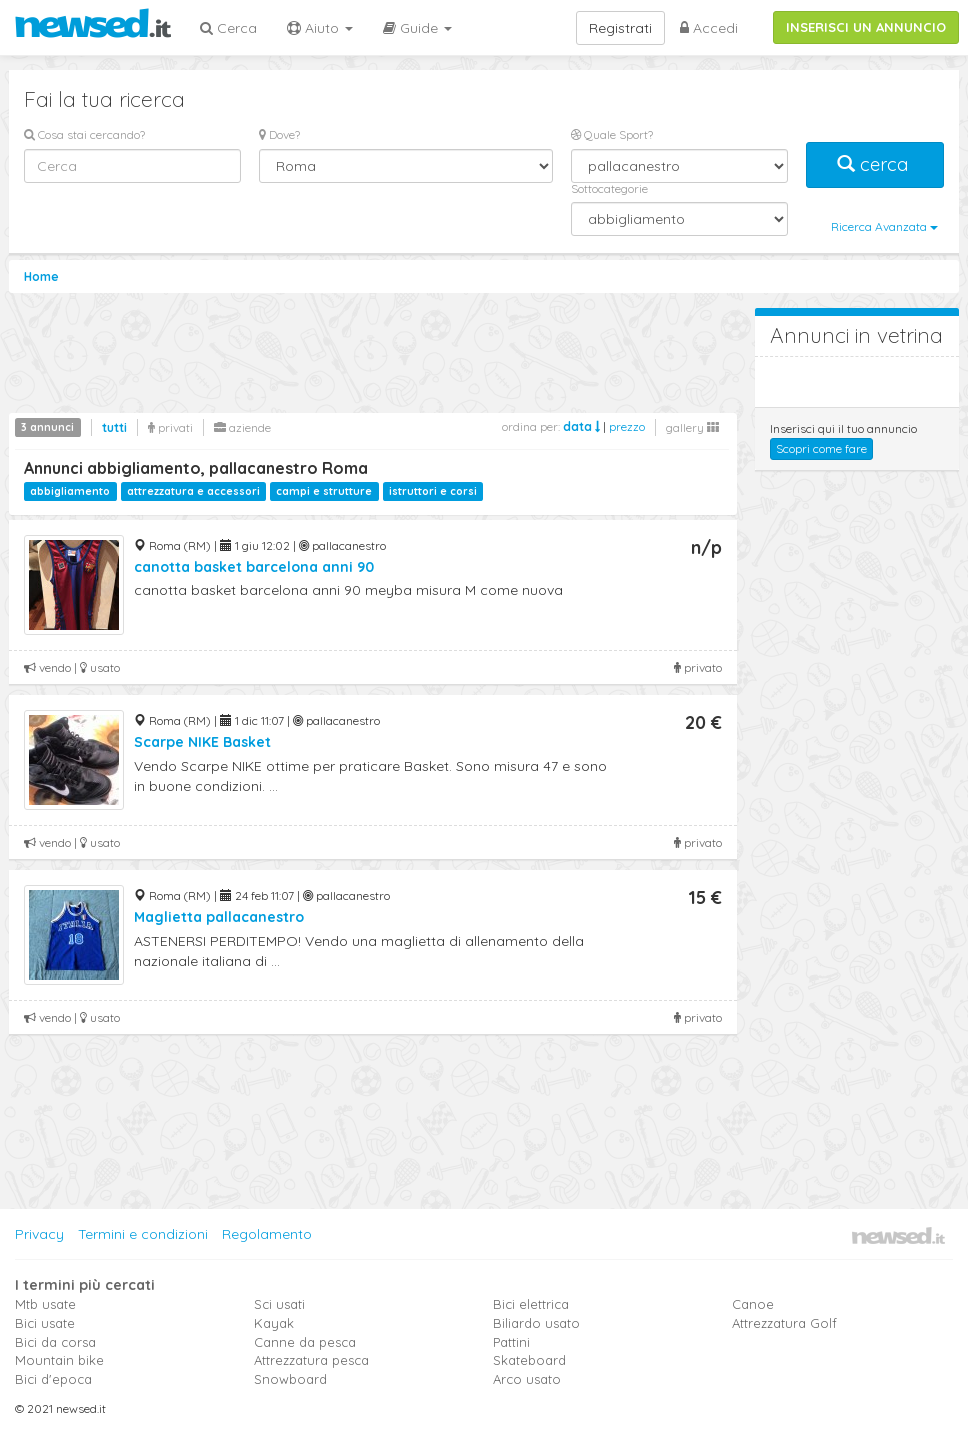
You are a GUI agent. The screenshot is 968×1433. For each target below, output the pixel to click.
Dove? (279, 134)
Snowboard (290, 1379)
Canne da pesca (305, 1342)
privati (170, 427)
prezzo (627, 426)
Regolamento (267, 1234)
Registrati (620, 28)
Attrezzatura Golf (784, 1323)
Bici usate (45, 1323)
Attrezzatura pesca (311, 1360)
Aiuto (320, 28)
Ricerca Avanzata (884, 226)
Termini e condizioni (143, 1234)
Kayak (274, 1323)
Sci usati (279, 1304)
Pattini (511, 1342)
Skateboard (529, 1360)
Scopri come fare (821, 448)
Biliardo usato (536, 1323)
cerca (875, 164)
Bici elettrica (531, 1304)
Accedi (709, 28)
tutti (114, 427)
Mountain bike (59, 1360)
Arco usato (527, 1379)
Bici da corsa (55, 1342)
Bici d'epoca (53, 1379)
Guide (417, 28)
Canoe (753, 1304)
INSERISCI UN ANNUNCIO (866, 27)
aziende (242, 427)
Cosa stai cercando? (84, 134)
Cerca (228, 28)
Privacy (39, 1234)
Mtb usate (45, 1304)
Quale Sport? (612, 134)
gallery (692, 427)
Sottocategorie (609, 188)
